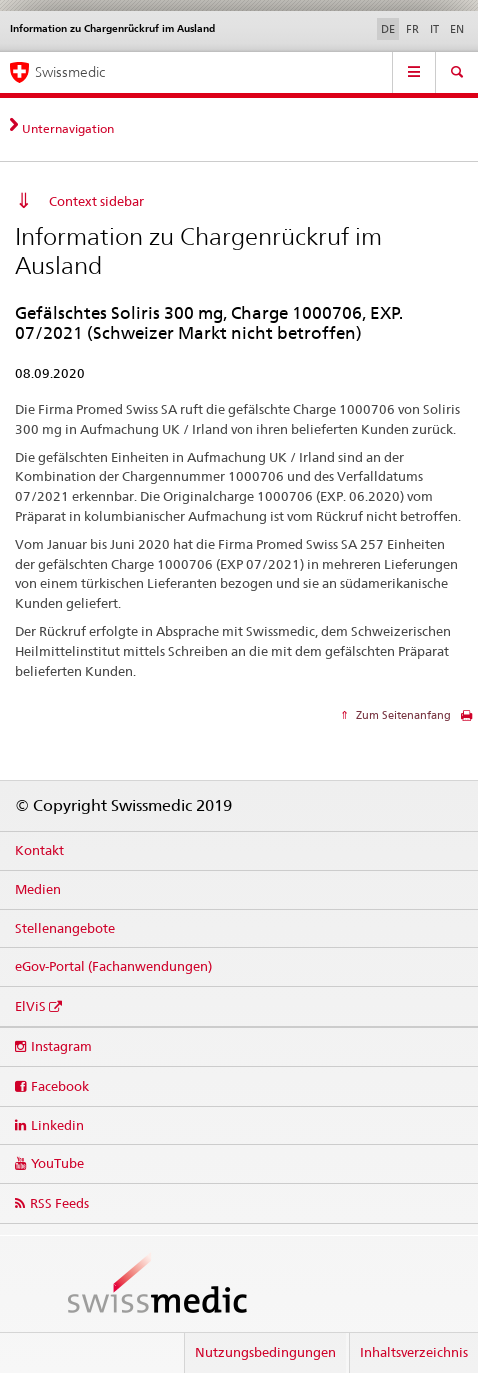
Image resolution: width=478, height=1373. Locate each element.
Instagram (61, 1046)
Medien (38, 889)
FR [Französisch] (412, 29)
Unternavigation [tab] (68, 128)
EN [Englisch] (457, 29)
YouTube (57, 1163)
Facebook (60, 1086)
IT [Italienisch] (434, 29)
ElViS (30, 1006)
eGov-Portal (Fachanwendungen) (113, 966)
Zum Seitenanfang (402, 715)
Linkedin (57, 1125)
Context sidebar (96, 201)
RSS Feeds (59, 1203)
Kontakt (39, 850)
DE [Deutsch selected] (388, 29)
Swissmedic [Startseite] (70, 72)
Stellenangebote (65, 928)
